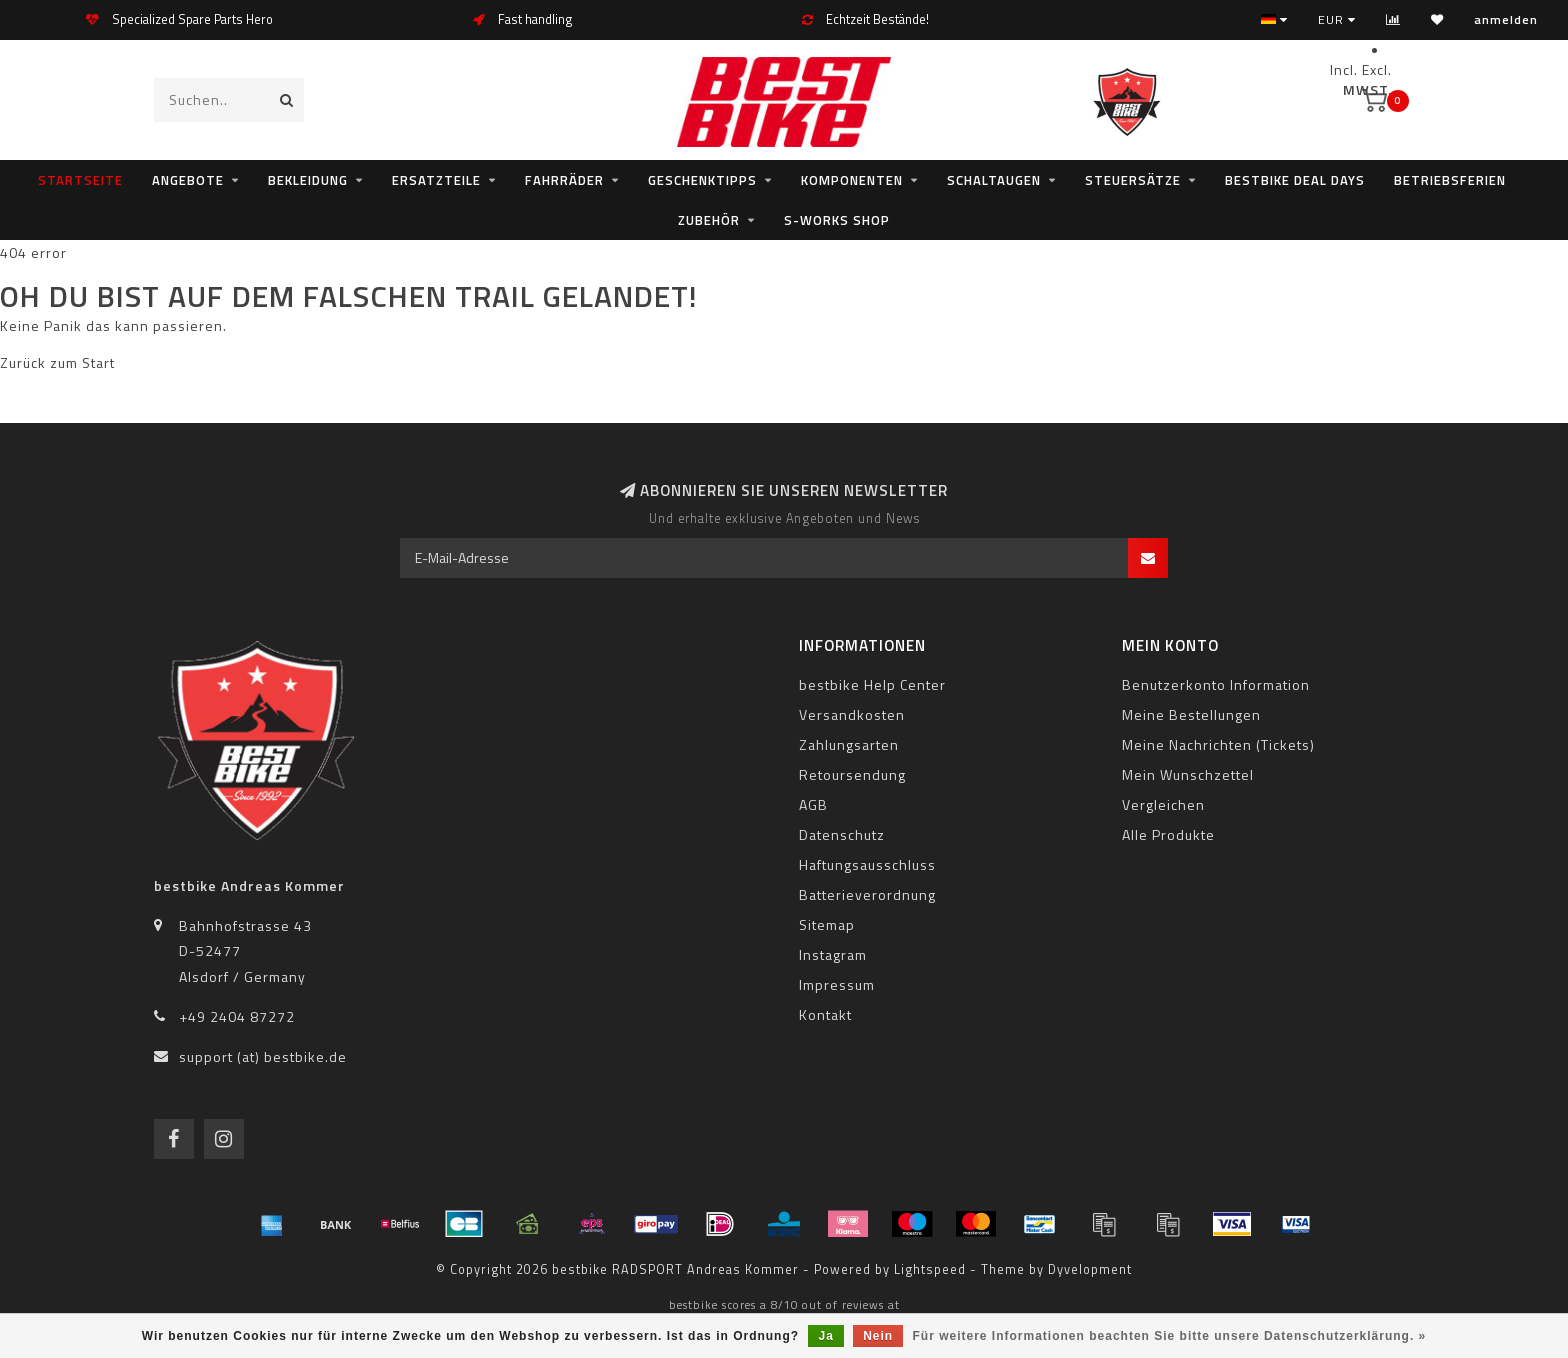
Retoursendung (852, 774)
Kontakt (825, 1014)
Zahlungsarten (849, 744)
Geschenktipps (702, 180)
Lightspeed (930, 1269)
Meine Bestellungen (1191, 714)
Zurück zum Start (57, 362)
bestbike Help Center (872, 684)
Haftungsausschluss (867, 864)
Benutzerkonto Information (1216, 684)
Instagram (833, 954)
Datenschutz (842, 834)
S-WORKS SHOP (837, 220)
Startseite (80, 180)
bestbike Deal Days (1295, 180)
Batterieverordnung (867, 894)
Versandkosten (852, 714)
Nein (878, 1336)
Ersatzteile (436, 180)
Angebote (188, 180)
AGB (813, 804)
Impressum (837, 984)
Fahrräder (564, 180)
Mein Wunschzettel (1188, 774)
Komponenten (852, 180)
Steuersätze (1133, 180)
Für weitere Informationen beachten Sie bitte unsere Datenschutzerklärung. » (1170, 1336)
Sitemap (827, 924)
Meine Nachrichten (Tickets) (1218, 744)
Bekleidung (308, 180)
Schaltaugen (994, 180)
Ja (825, 1336)
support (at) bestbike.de (263, 1056)
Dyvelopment (1090, 1269)
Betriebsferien (1450, 180)
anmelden (1506, 19)
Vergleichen (1163, 804)
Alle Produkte (1168, 834)
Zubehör (709, 220)
